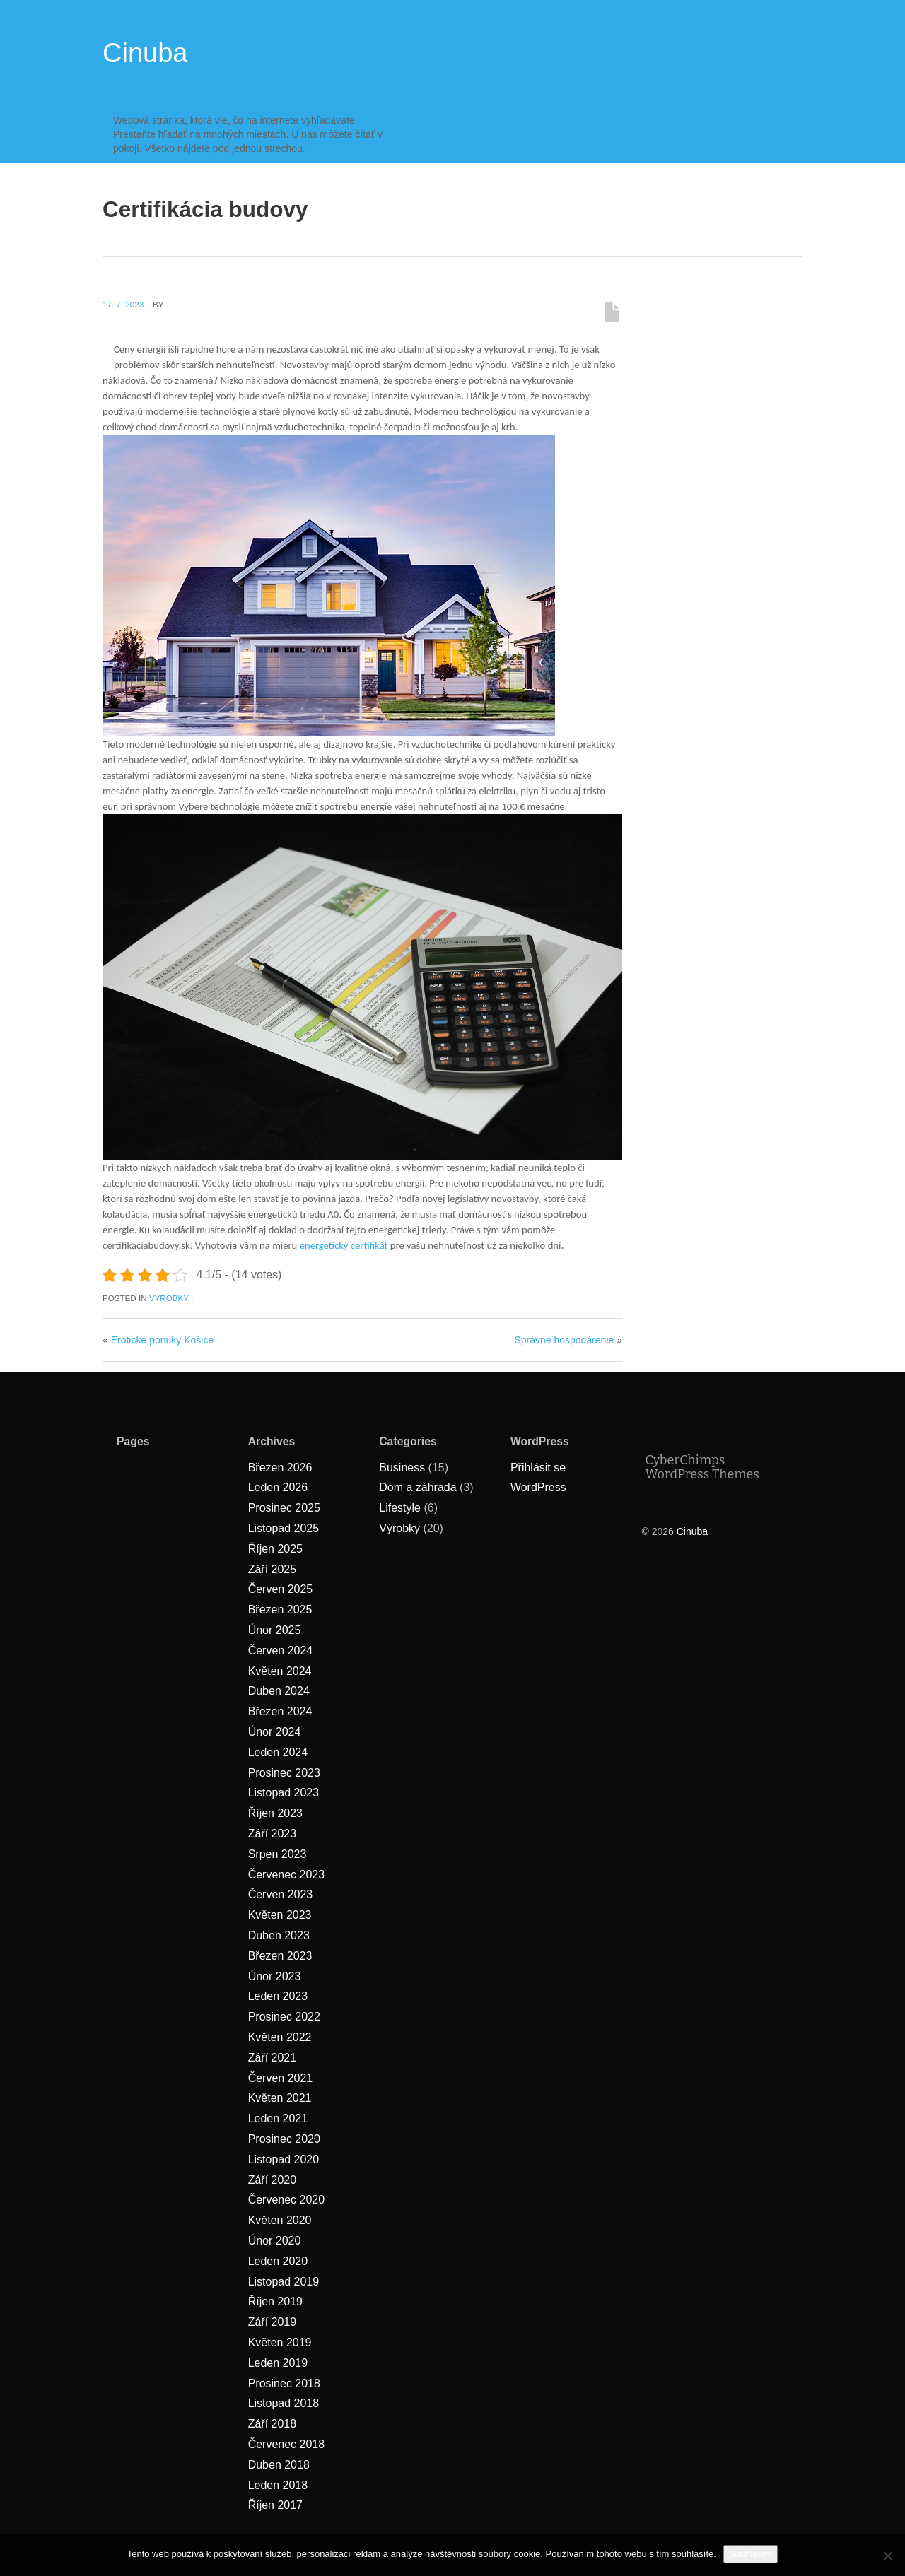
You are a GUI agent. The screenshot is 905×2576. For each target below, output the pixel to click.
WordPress (538, 1487)
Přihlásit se (538, 1468)
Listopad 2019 (284, 2282)
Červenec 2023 (286, 1875)
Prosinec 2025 (284, 1508)
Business (402, 1468)
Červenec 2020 (286, 2200)
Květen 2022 (280, 2037)
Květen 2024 (280, 1671)
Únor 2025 (274, 1630)
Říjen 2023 (275, 1813)
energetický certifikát (344, 1245)
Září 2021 (272, 2058)
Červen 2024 (280, 1651)
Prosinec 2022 (284, 2017)
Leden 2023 (278, 1996)
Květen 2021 (280, 2098)
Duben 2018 (279, 2465)
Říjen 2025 (275, 1549)
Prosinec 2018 (284, 2383)
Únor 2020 (274, 2241)
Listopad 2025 (284, 1528)
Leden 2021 (278, 2118)
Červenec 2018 (286, 2444)
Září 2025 (272, 1569)
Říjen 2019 (275, 2301)
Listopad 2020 (284, 2159)
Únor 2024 (274, 1732)
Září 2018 (272, 2424)
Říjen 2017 (275, 2505)
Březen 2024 (280, 1711)
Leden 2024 (278, 1752)
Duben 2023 (279, 1935)
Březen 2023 (280, 1956)
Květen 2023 (280, 1915)
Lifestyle (400, 1508)
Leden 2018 (278, 2485)
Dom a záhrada (417, 1487)
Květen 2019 (280, 2342)
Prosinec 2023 (284, 1773)
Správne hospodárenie (564, 1340)
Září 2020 (272, 2180)
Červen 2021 (280, 2078)
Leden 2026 (278, 1487)
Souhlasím (750, 2553)
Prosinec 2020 (284, 2139)
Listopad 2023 (284, 1793)
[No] (887, 2555)
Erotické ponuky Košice (162, 1340)
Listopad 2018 (284, 2403)
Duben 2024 (279, 1691)
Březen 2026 (280, 1468)
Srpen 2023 (277, 1854)
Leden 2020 (278, 2261)
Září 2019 (272, 2322)
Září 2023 (272, 1834)
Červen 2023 (280, 1894)
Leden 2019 (278, 2363)
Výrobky (169, 1297)
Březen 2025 (280, 1610)
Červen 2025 (280, 1589)
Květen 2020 (280, 2220)
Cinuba (145, 53)
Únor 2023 (274, 1976)
